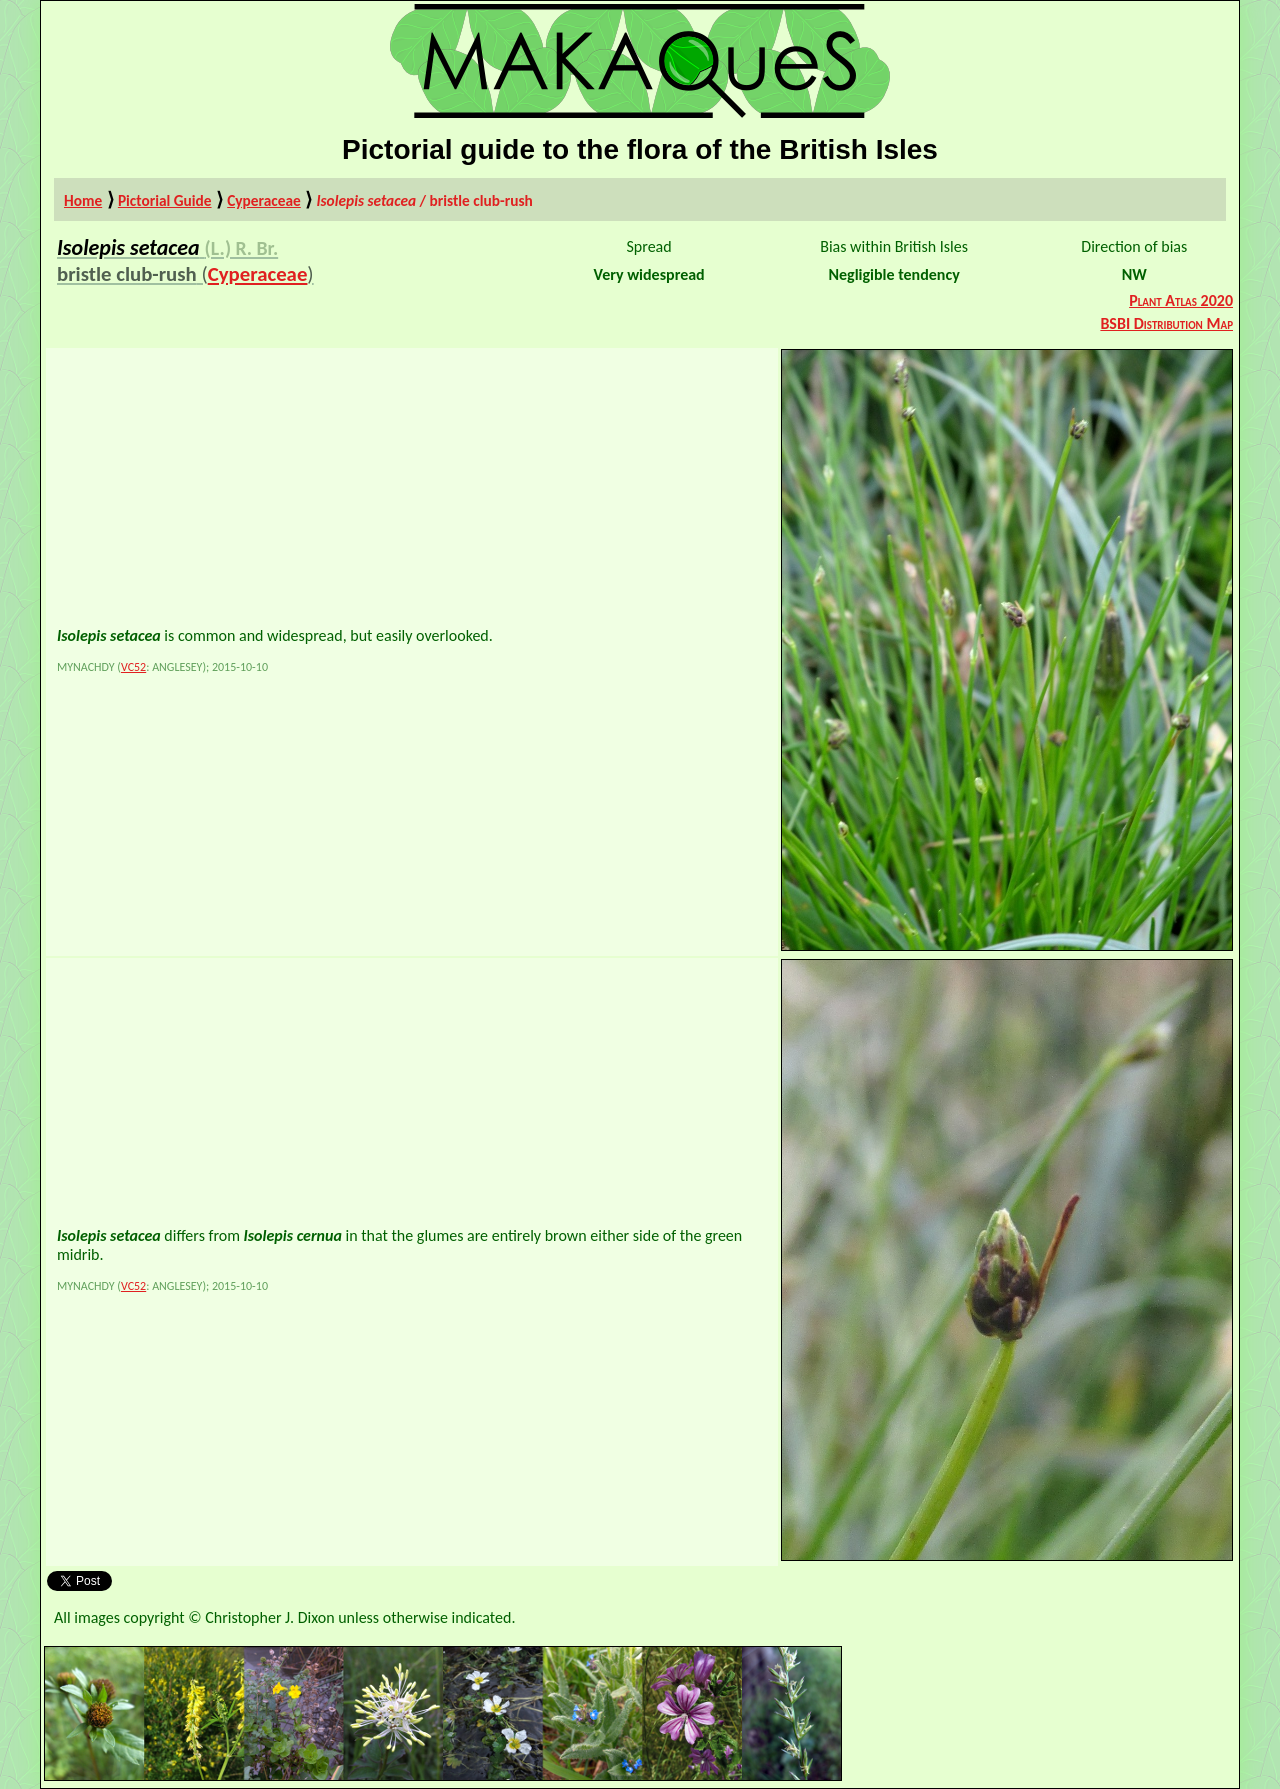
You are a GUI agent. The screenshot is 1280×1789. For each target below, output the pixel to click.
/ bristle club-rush (424, 200)
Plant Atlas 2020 (1181, 300)
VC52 (133, 667)
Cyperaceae (264, 200)
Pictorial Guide (165, 200)
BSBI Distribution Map (1166, 323)
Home (83, 200)
